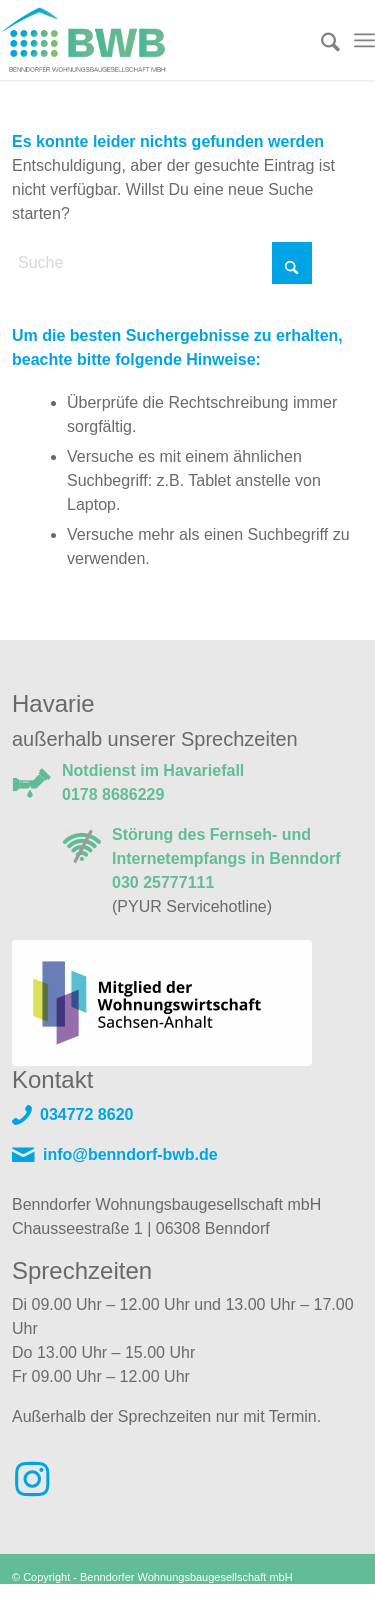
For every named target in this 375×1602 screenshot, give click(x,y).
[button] (36, 1566)
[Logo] (150, 40)
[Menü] (364, 40)
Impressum (265, 1594)
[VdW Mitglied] (162, 1003)
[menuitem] (320, 40)
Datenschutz (332, 1594)
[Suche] (320, 40)
